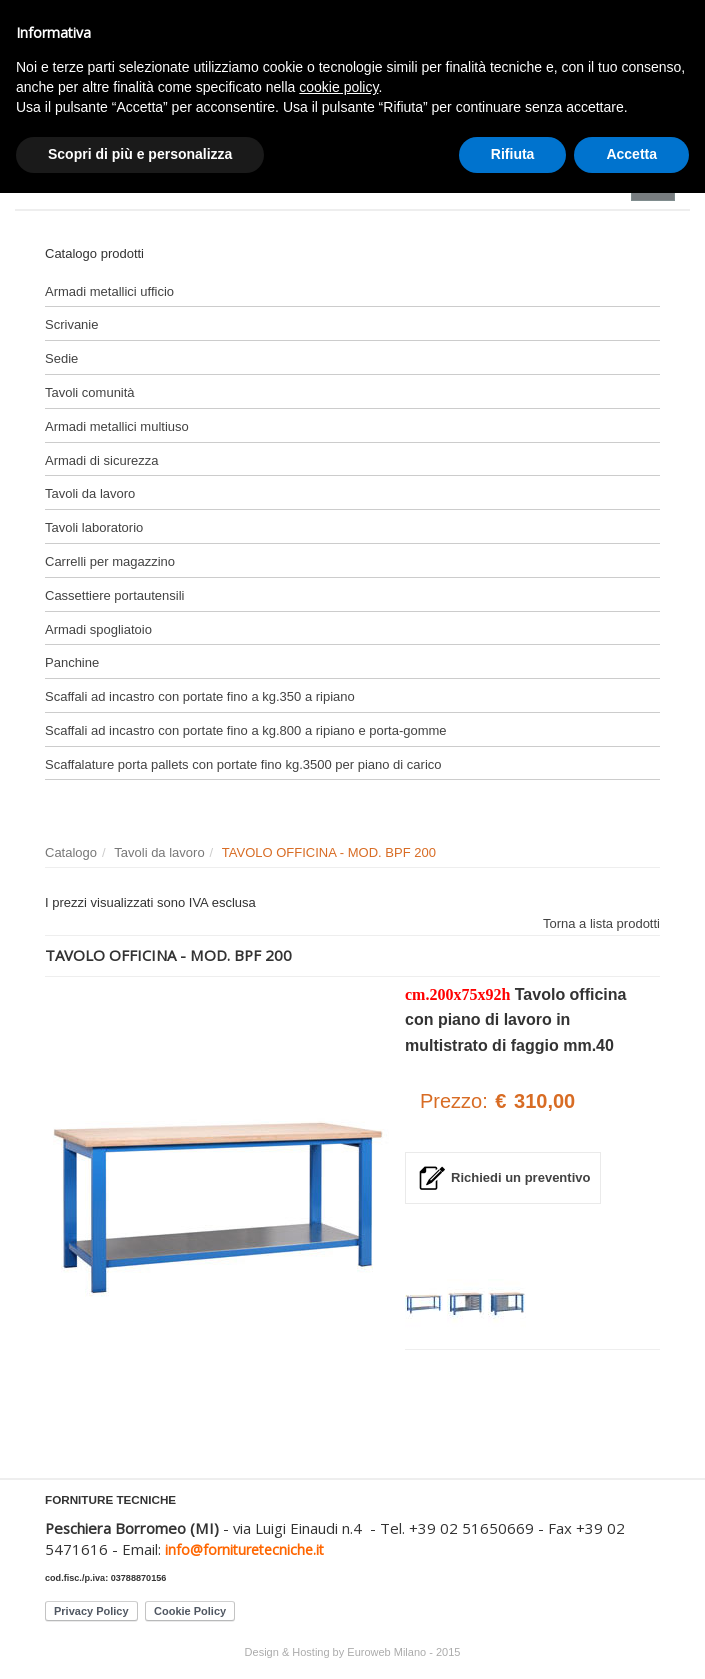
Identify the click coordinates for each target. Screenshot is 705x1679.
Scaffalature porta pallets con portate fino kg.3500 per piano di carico (243, 764)
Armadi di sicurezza (101, 460)
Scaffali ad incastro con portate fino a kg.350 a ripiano (200, 696)
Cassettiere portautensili (114, 595)
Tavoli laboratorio (94, 527)
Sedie (61, 358)
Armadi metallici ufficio (109, 291)
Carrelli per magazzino (110, 561)
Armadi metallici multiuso (117, 426)
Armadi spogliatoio (98, 629)
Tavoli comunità (90, 392)
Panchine (72, 662)
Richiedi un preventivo (520, 1177)
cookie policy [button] (338, 87)
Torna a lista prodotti (601, 923)
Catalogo (71, 852)
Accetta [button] (631, 154)
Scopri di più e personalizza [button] (140, 154)
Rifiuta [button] (513, 154)
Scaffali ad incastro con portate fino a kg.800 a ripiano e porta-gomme (246, 730)
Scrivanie (71, 324)
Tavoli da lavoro (90, 493)
